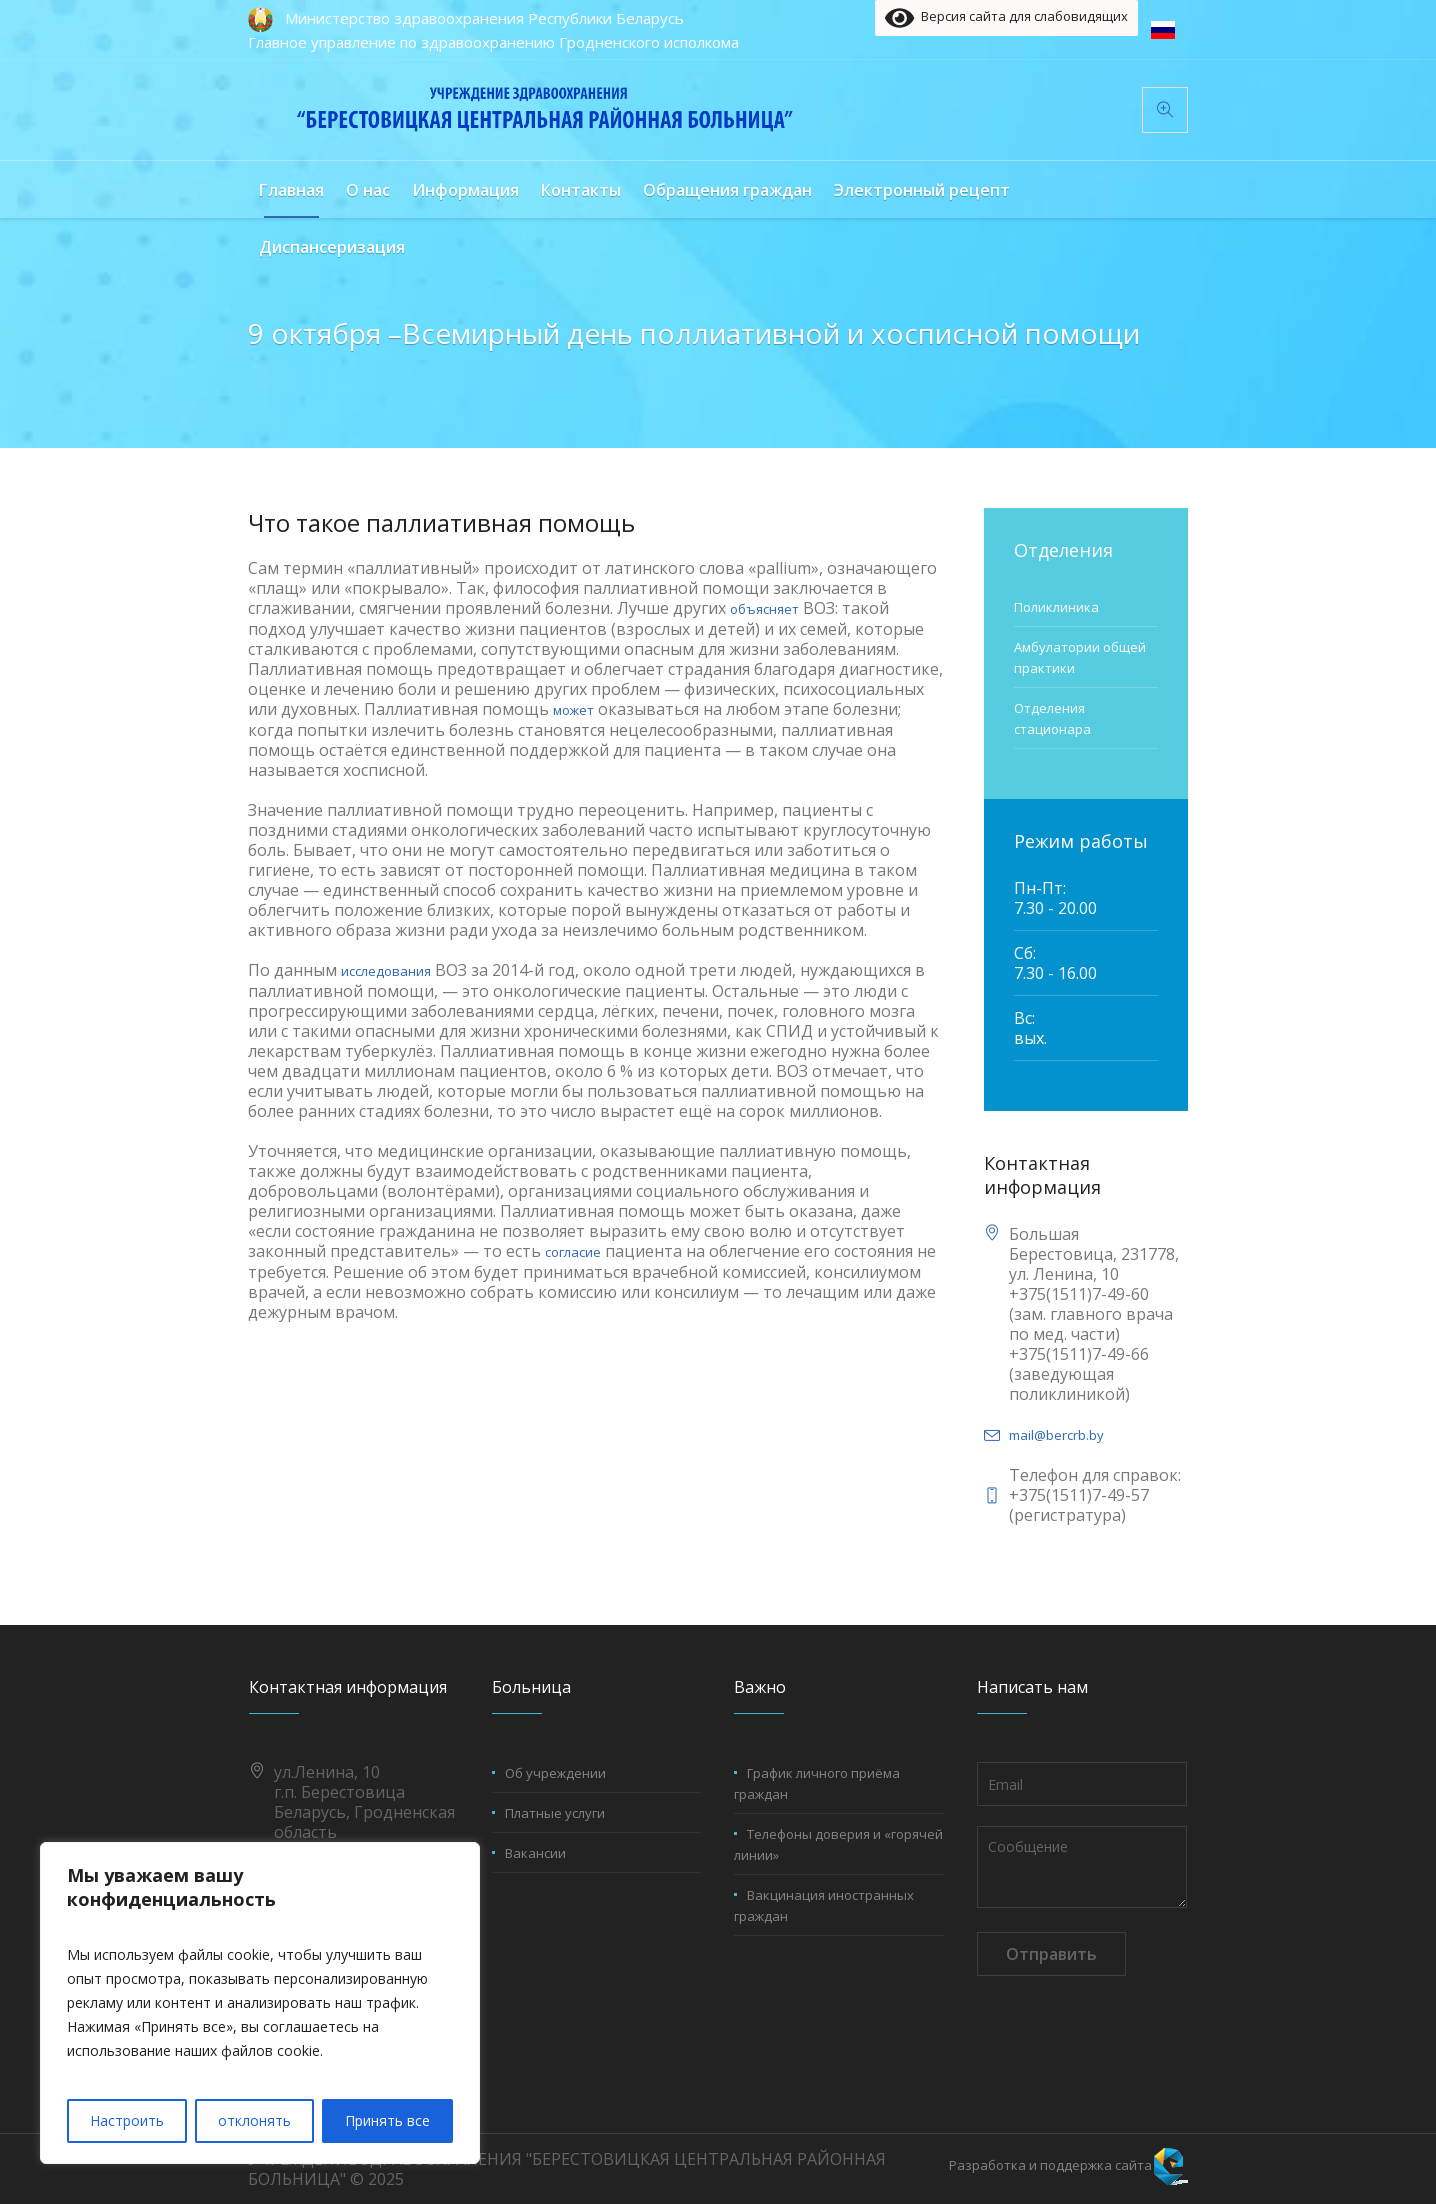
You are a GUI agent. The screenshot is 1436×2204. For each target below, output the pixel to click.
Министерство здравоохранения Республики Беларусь (484, 18)
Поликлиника (1056, 607)
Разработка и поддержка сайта (1050, 2165)
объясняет (764, 609)
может (573, 710)
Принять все (387, 2120)
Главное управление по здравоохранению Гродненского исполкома (493, 42)
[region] (260, 2003)
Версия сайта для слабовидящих (1006, 18)
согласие (573, 1252)
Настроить (127, 2120)
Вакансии (535, 1853)
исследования (386, 971)
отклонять (254, 2120)
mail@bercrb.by (1056, 1435)
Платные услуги (555, 1813)
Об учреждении (555, 1773)
